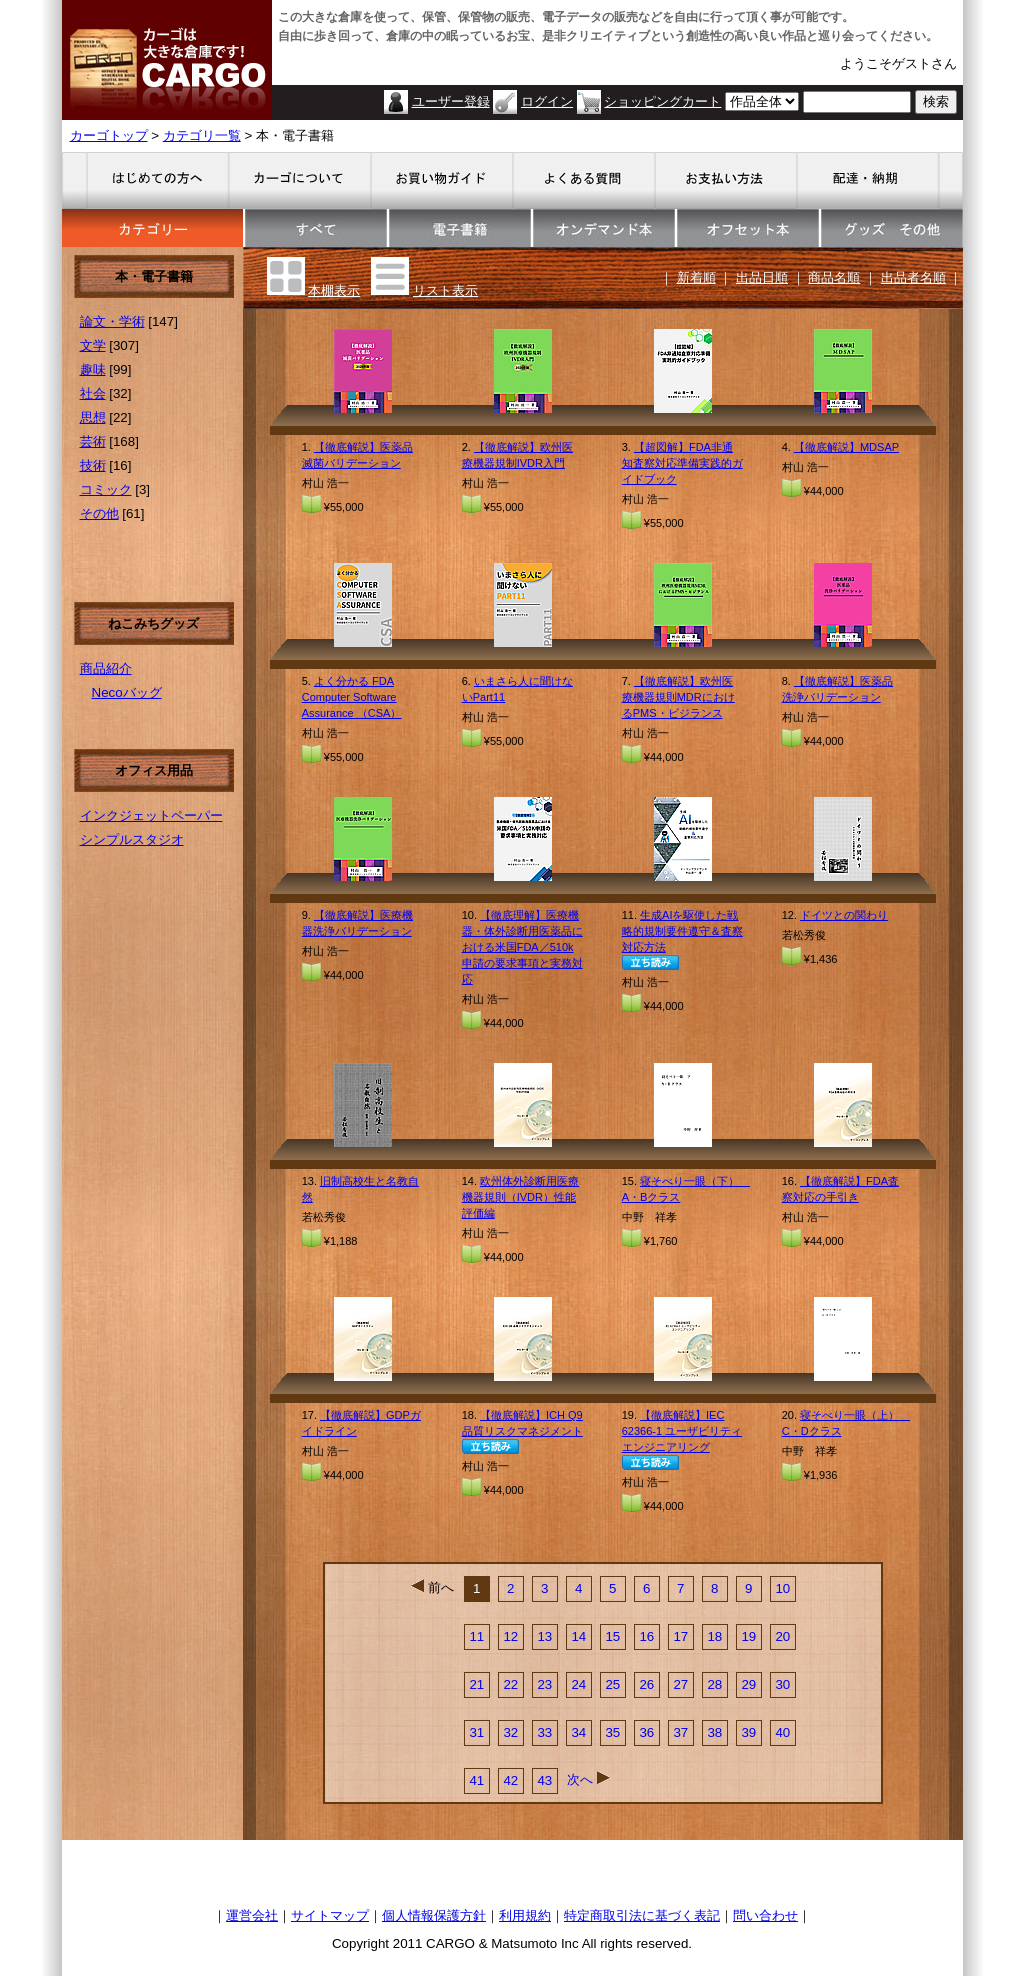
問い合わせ (765, 1915)
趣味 (93, 369)
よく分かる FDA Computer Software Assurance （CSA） (352, 697)
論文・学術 (112, 321)
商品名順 (834, 277)
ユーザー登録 (451, 101)
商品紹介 (106, 668)
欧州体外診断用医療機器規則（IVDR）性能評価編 (520, 1197)
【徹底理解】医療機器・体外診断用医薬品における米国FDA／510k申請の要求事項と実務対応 (522, 947)
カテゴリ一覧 (202, 135)
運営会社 (252, 1915)
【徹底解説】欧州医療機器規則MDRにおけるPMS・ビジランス (678, 697)
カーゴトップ (109, 135)
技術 (93, 465)
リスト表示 (445, 290)
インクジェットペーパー (151, 815)
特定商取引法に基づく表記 (642, 1915)
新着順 (696, 277)
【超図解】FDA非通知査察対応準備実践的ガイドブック (682, 463)
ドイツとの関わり (844, 915)
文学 (93, 345)
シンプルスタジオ (132, 839)
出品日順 (762, 277)
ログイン (547, 101)
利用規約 (525, 1915)
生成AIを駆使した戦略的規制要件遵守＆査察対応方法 (682, 931)
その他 (99, 513)
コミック (106, 489)
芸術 (93, 441)
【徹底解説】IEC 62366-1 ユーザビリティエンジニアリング (682, 1431)
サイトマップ (330, 1915)
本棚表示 (334, 290)
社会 (93, 393)
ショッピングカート (662, 101)
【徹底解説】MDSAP (846, 447)
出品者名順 (913, 277)
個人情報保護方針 (434, 1915)
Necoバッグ (127, 692)
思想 (93, 417)
